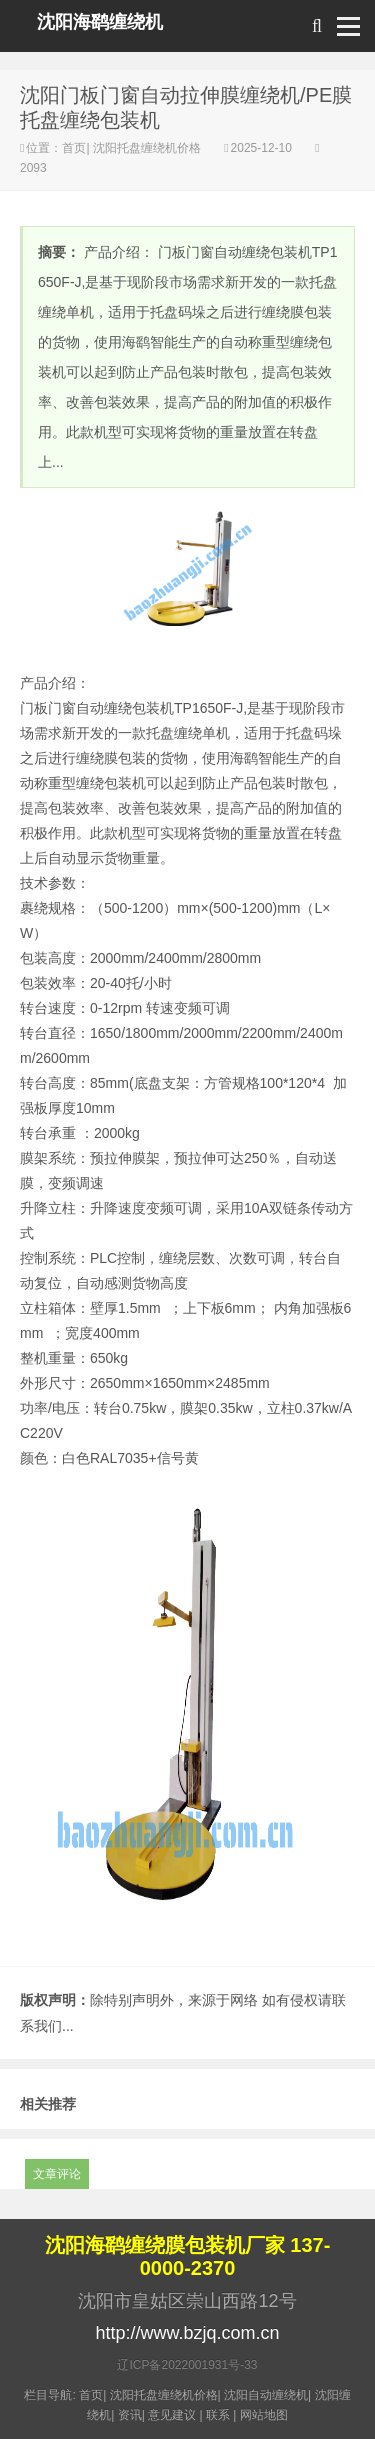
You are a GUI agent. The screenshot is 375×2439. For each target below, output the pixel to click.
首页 (74, 148)
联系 (218, 2415)
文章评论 (57, 2174)
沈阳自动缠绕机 (266, 2395)
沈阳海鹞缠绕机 (100, 22)
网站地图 (264, 2415)
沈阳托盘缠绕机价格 (147, 148)
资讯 (130, 2415)
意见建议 (172, 2415)
